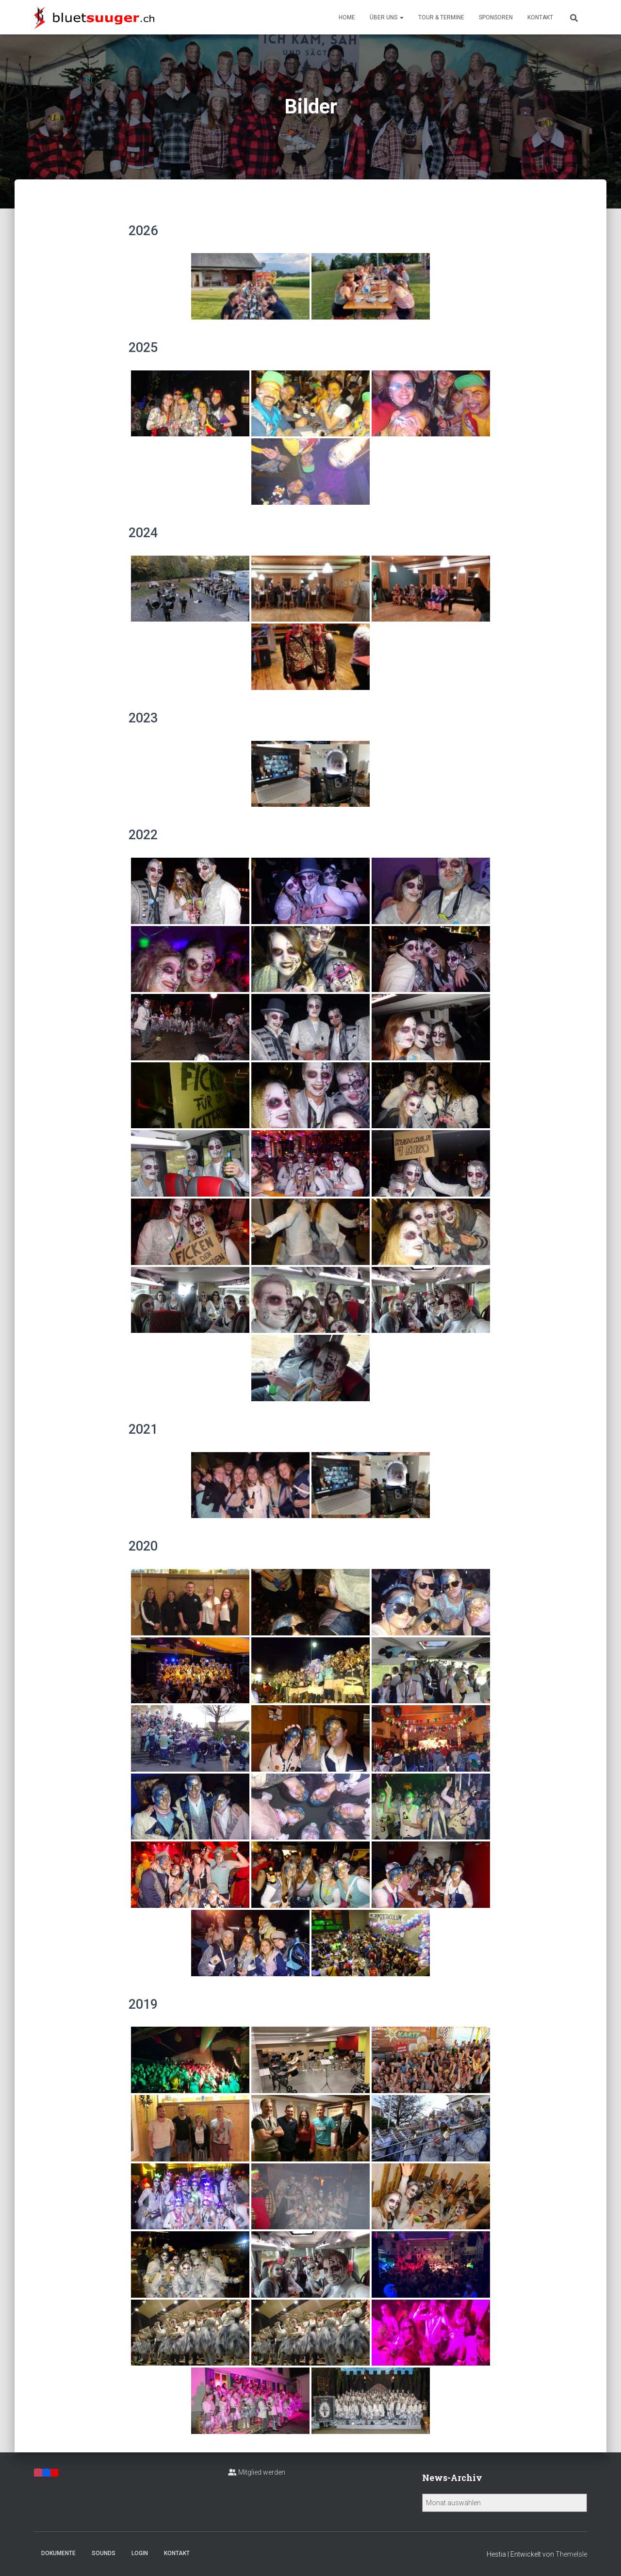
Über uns (387, 17)
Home (347, 17)
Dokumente (58, 2553)
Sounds (103, 2553)
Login (139, 2553)
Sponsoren (496, 17)
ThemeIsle (571, 2554)
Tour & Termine (441, 17)
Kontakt (540, 17)
